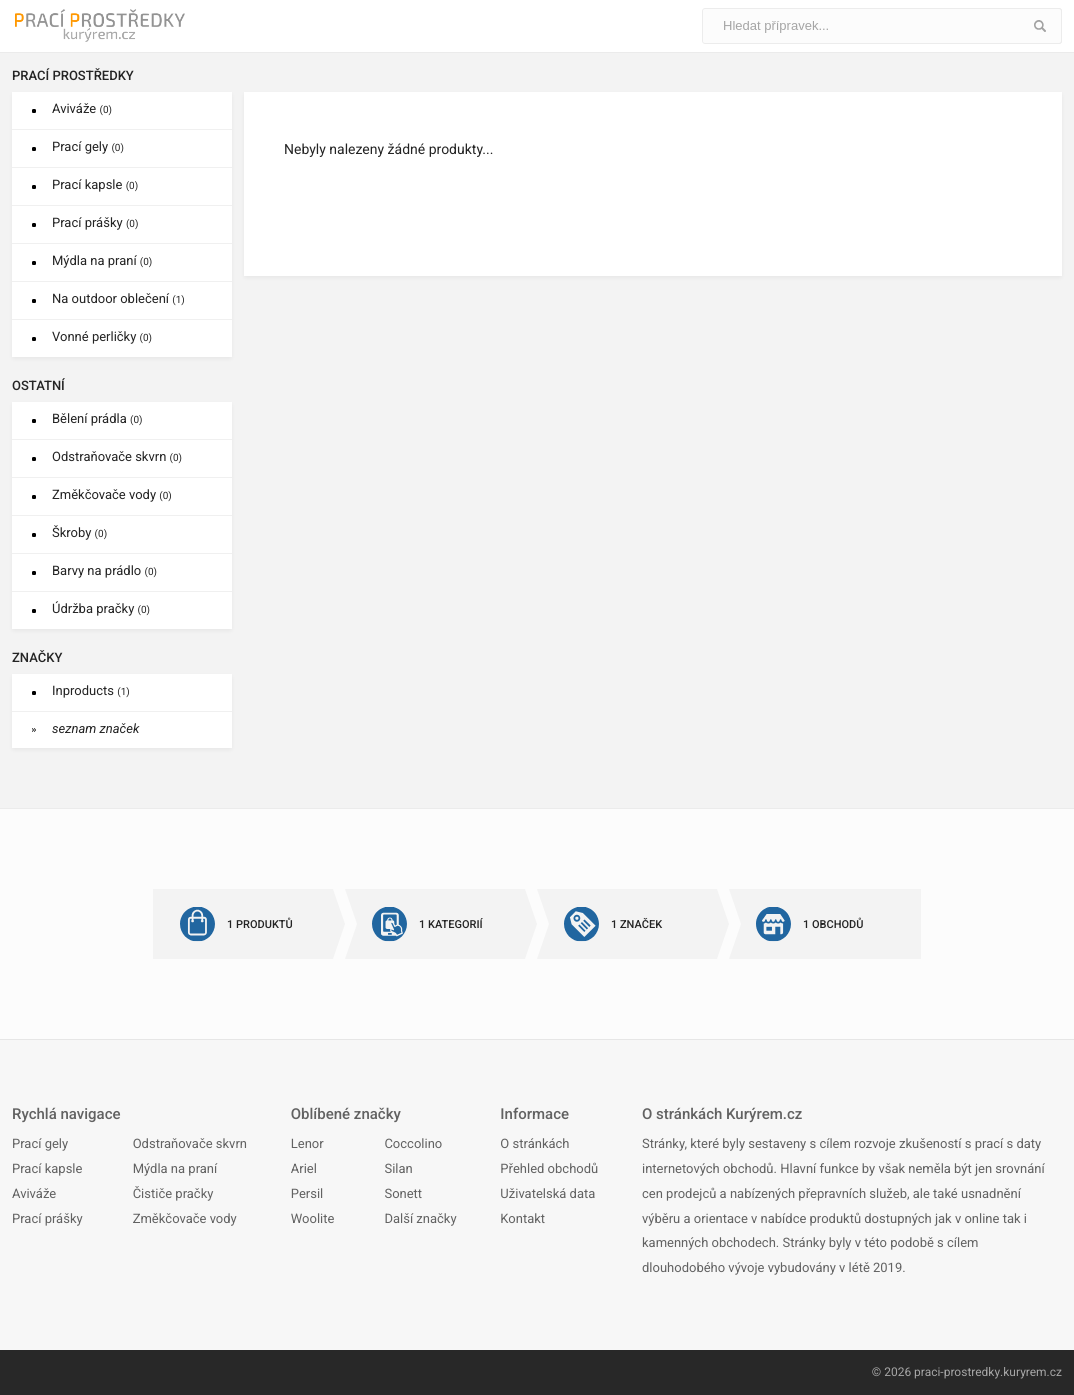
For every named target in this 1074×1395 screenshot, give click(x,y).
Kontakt (522, 1219)
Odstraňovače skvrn (117, 457)
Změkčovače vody (112, 495)
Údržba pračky (101, 609)
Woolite (313, 1219)
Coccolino (413, 1144)
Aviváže (82, 109)
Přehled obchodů (549, 1169)
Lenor (307, 1144)
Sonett (403, 1194)
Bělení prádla (97, 419)
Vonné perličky (102, 337)
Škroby (79, 533)
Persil (307, 1194)
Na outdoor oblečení (118, 299)
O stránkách (534, 1144)
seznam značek (95, 729)
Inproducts (91, 691)
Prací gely (88, 147)
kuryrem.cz (1032, 1372)
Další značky (420, 1219)
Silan (398, 1169)
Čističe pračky (173, 1194)
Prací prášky (95, 223)
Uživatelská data (547, 1194)
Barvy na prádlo (104, 571)
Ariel (304, 1169)
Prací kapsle (95, 185)
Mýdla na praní (102, 261)
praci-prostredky (957, 1372)
